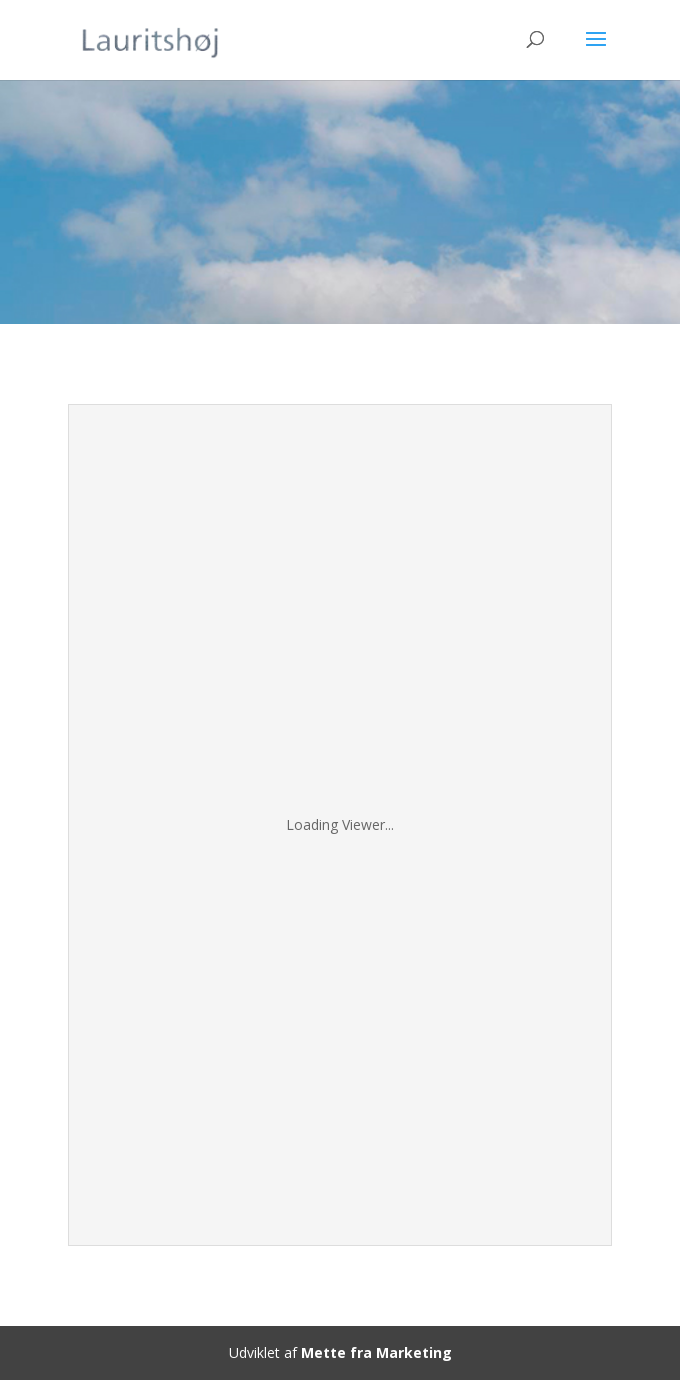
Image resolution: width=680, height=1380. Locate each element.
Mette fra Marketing (376, 1352)
